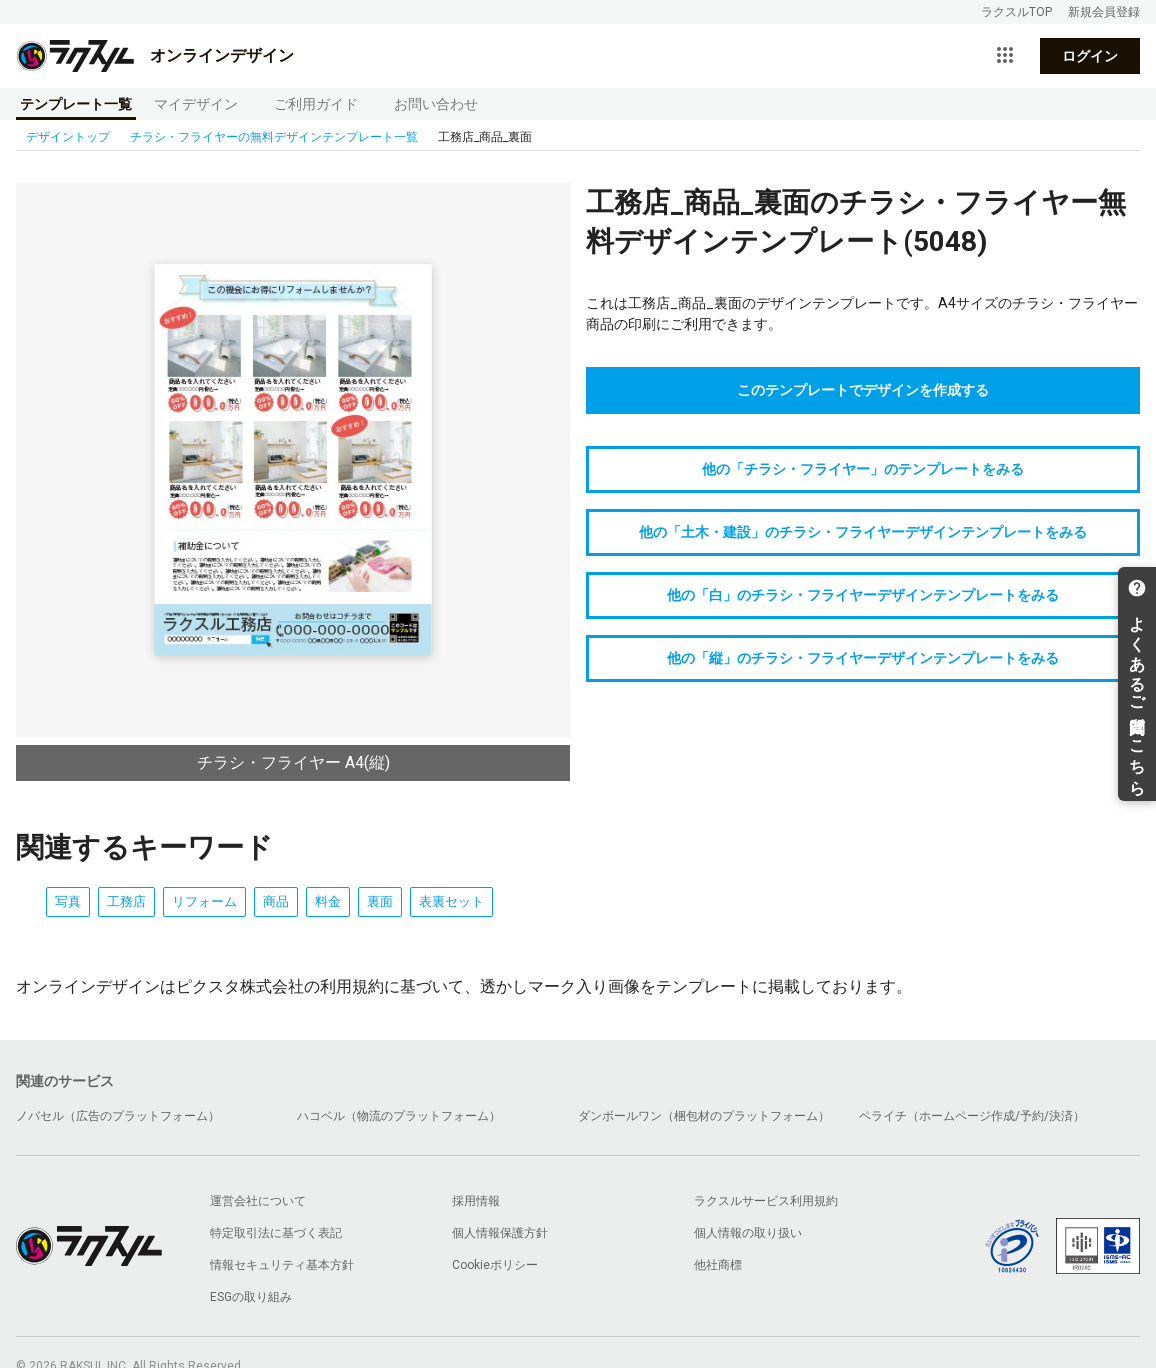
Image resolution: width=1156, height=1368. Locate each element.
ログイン (1090, 56)
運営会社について (258, 1201)
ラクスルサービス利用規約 (766, 1201)
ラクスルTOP (1016, 12)
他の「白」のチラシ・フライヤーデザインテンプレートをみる (863, 595)
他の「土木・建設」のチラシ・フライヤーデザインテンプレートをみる (863, 532)
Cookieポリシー (495, 1265)
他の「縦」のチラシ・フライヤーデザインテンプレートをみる (863, 658)
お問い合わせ (436, 104)
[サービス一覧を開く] (1005, 56)
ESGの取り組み (251, 1297)
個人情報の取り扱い (748, 1233)
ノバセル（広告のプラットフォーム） (118, 1116)
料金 (328, 901)
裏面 (380, 901)
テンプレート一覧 (76, 104)
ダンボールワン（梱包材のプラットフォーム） (704, 1116)
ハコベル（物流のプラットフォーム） (399, 1116)
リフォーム (204, 901)
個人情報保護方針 (500, 1233)
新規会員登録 (1104, 12)
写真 (68, 901)
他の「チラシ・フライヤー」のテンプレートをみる (863, 469)
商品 (276, 901)
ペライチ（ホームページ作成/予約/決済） (972, 1116)
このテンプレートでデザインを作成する (863, 390)
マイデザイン (196, 104)
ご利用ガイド (316, 104)
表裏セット (451, 901)
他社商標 (718, 1265)
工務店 (126, 901)
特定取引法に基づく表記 (276, 1233)
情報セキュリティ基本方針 (282, 1265)
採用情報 (476, 1201)
